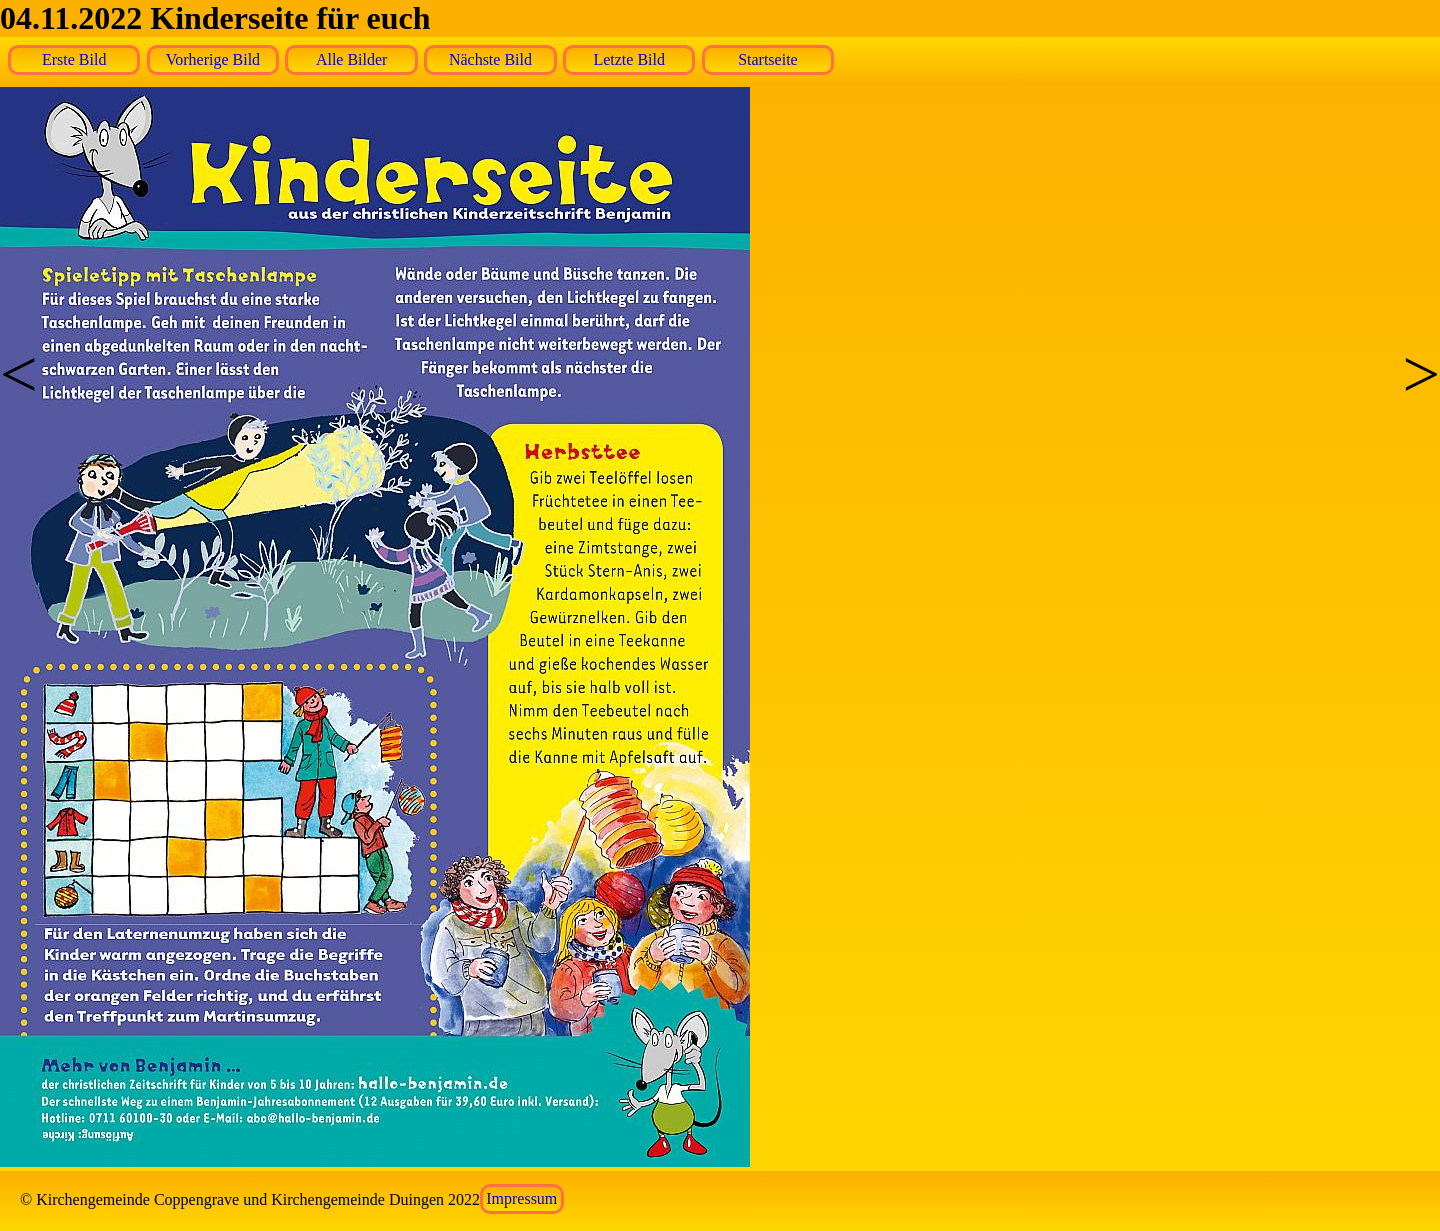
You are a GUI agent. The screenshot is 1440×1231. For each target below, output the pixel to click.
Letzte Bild (629, 59)
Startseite (768, 59)
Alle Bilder (352, 59)
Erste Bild (74, 59)
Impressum (521, 1199)
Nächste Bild (490, 59)
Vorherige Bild (213, 59)
